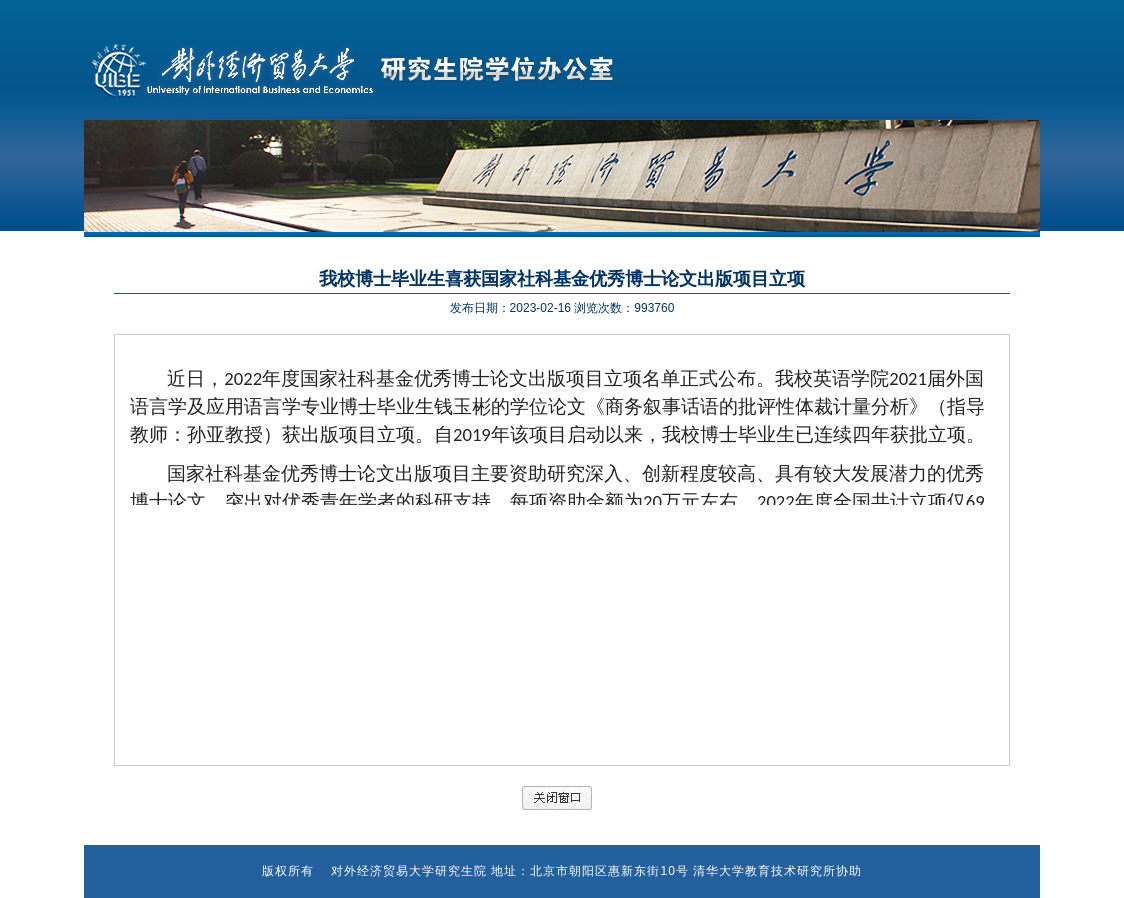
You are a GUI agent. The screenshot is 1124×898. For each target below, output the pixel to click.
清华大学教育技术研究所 (764, 871)
